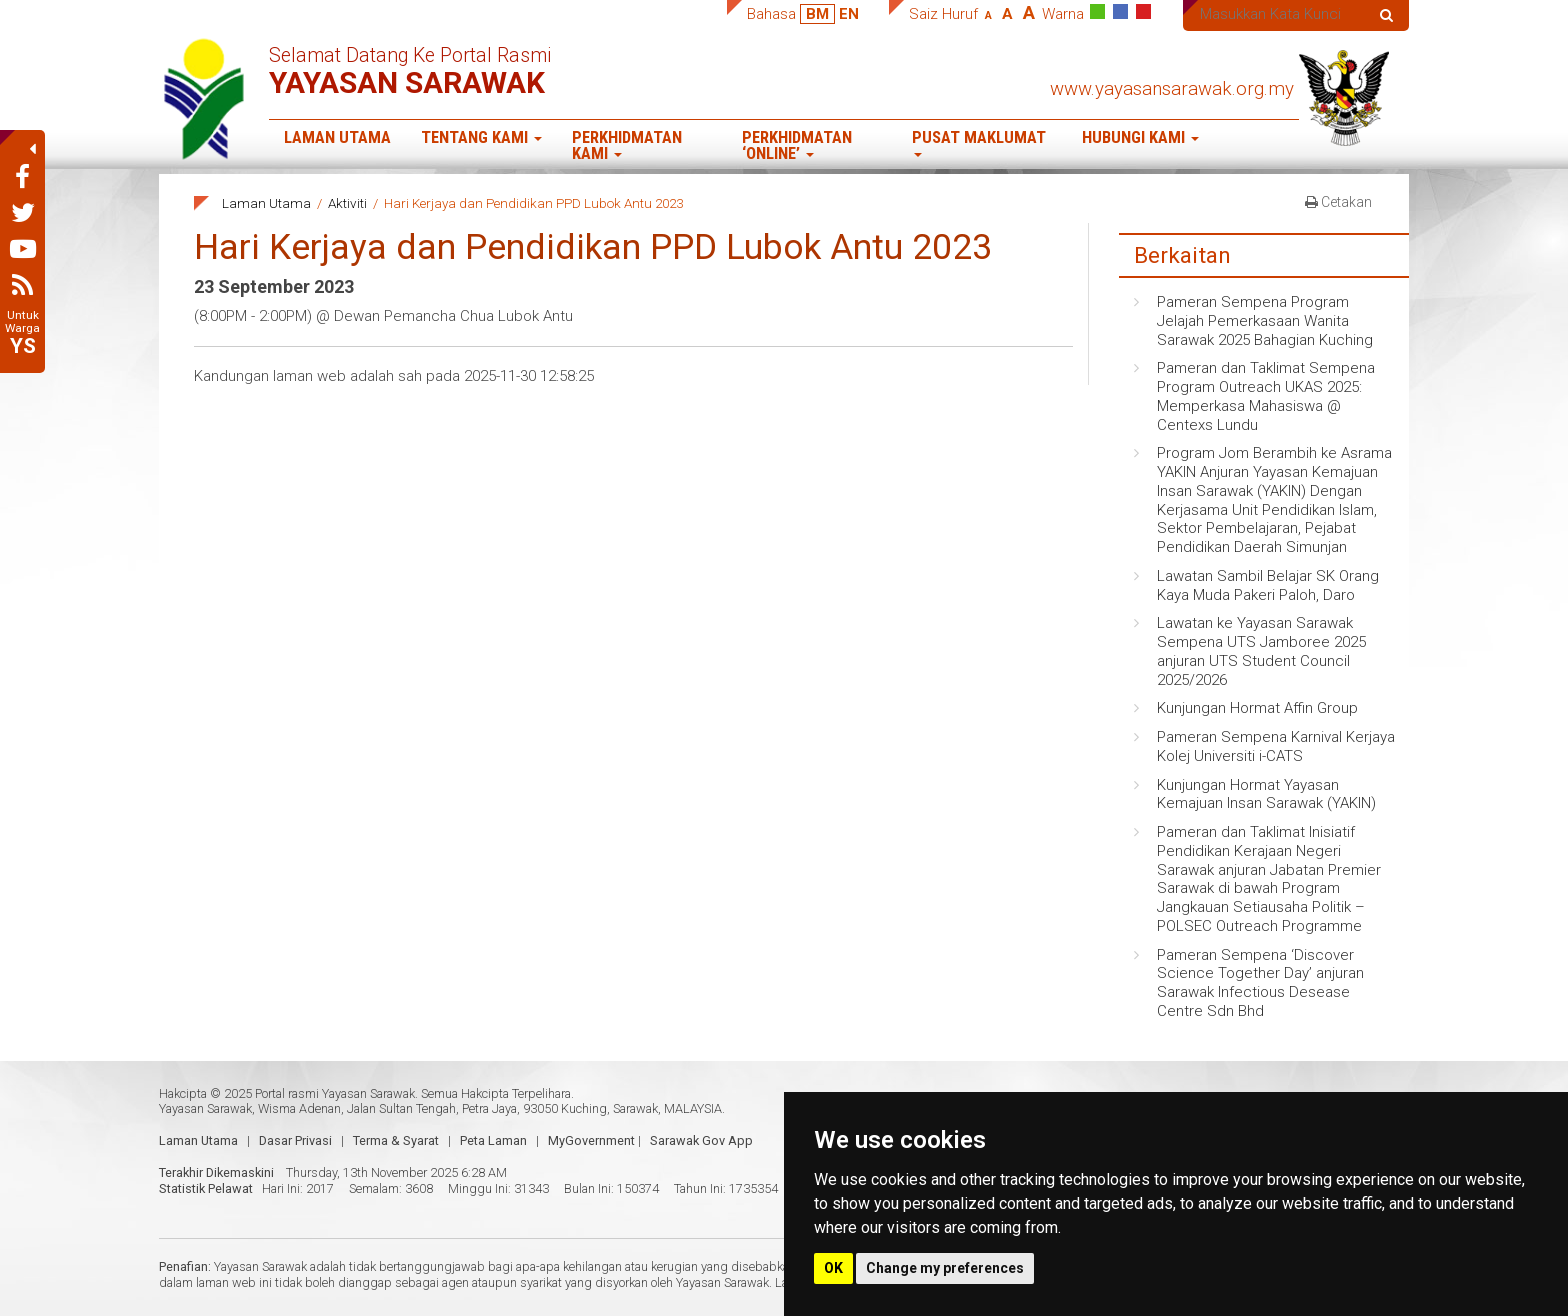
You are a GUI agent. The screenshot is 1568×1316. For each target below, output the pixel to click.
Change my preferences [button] (945, 1268)
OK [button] (833, 1268)
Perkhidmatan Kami (627, 146)
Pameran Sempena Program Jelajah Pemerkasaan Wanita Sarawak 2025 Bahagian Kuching (1265, 321)
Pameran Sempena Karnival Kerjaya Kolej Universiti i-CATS (1276, 746)
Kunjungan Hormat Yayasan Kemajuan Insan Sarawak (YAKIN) (1266, 794)
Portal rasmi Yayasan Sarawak (335, 1093)
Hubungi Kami (1140, 137)
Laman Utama (337, 137)
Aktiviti (347, 203)
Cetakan (1338, 202)
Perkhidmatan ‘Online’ (797, 146)
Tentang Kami (481, 137)
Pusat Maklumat (979, 142)
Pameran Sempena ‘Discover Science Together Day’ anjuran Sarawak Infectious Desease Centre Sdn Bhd (1260, 983)
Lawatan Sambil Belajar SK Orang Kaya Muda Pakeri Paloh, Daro (1268, 585)
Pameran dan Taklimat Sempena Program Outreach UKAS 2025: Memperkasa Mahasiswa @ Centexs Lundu (1266, 396)
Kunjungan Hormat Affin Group (1257, 708)
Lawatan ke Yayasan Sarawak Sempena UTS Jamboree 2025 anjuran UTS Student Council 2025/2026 (1261, 651)
